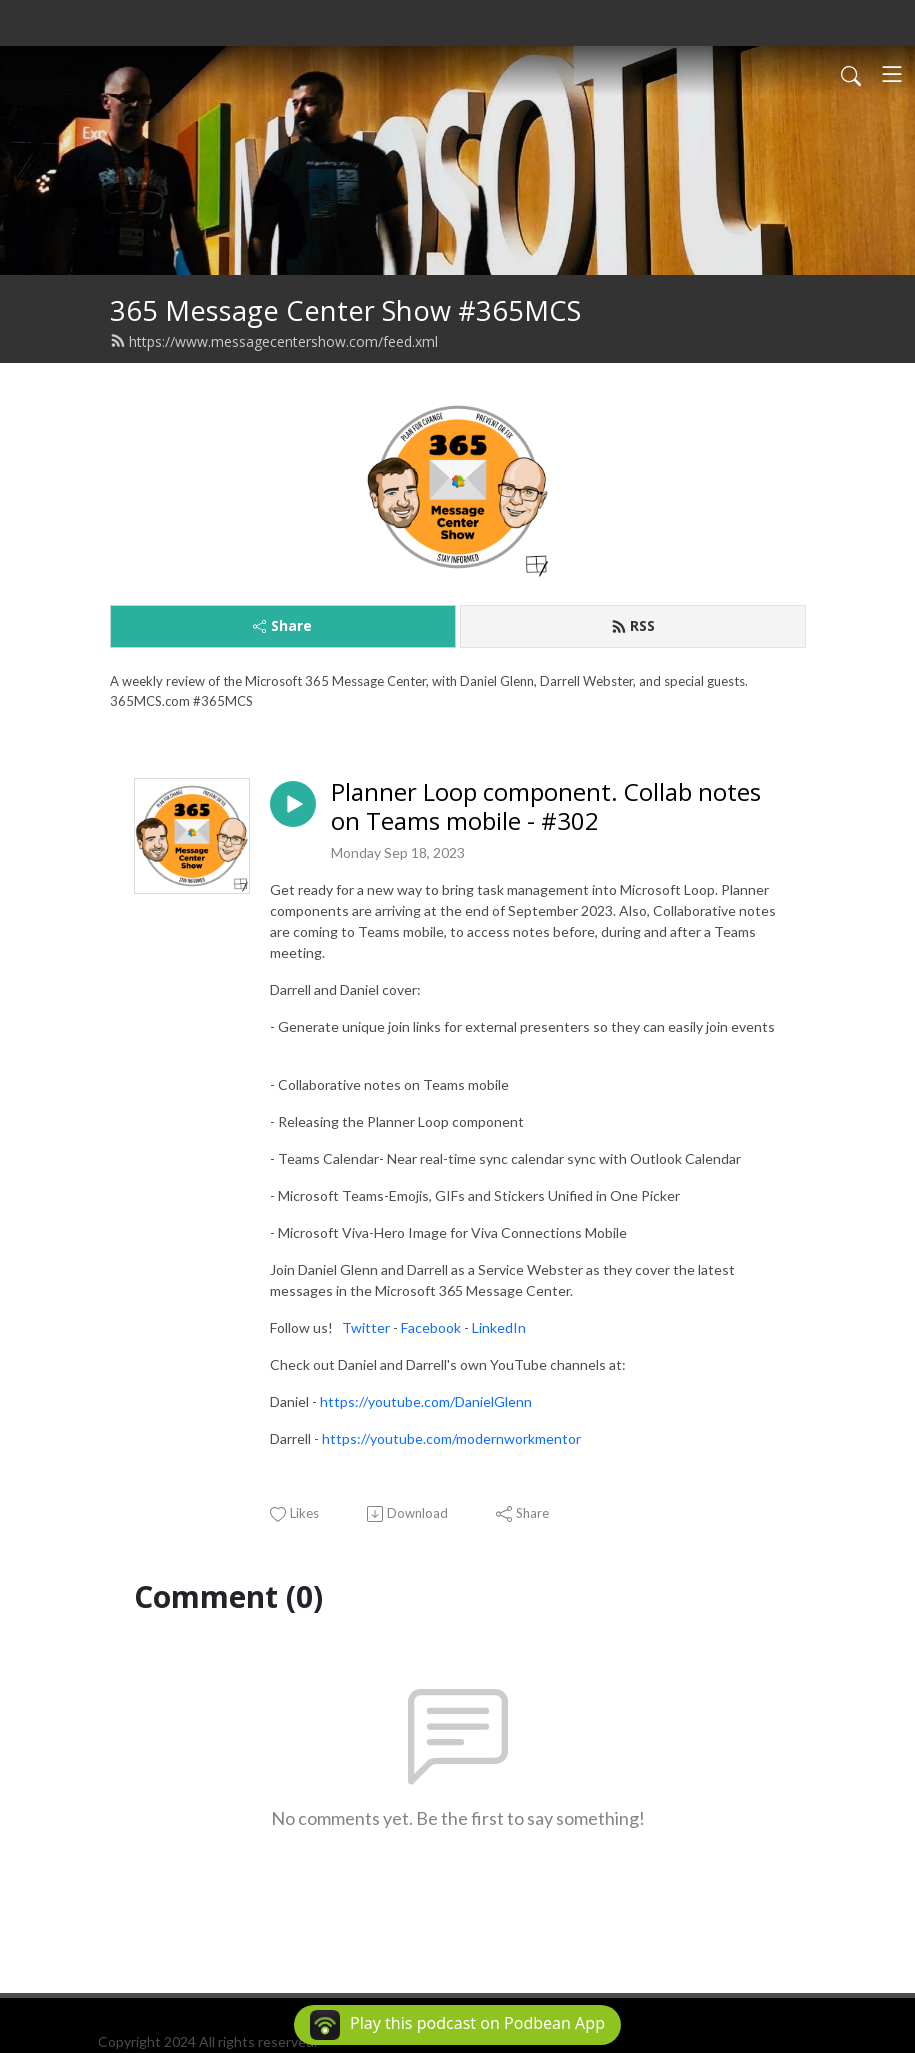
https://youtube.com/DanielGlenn (426, 1401)
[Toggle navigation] (892, 74)
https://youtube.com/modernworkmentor (451, 1438)
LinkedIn (499, 1327)
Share (282, 625)
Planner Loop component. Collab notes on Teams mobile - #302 (546, 807)
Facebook (431, 1327)
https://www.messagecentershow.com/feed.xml (274, 341)
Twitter (367, 1327)
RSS (633, 625)
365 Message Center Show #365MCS (345, 310)
